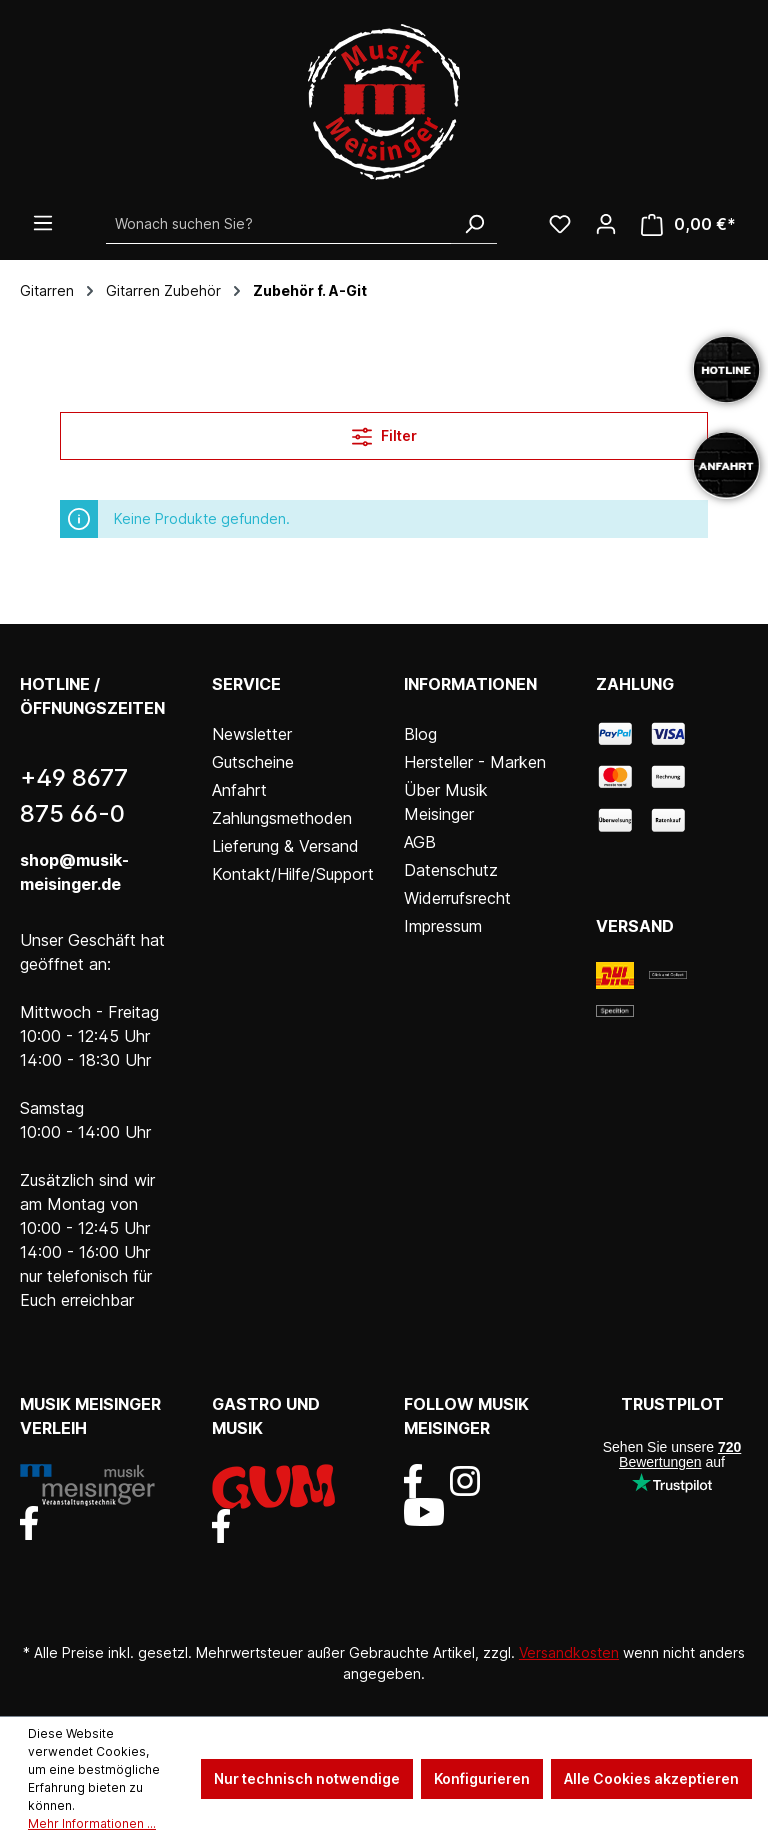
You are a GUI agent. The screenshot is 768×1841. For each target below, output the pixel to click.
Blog (420, 734)
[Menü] (43, 223)
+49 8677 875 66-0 (74, 795)
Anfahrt (239, 790)
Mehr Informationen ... (92, 1823)
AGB (420, 842)
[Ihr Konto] (606, 224)
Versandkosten (569, 1652)
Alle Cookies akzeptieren (651, 1778)
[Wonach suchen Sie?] (279, 224)
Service (246, 684)
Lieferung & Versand (285, 846)
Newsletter (252, 734)
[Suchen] (474, 224)
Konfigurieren (482, 1778)
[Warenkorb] (688, 224)
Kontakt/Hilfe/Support (293, 874)
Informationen (470, 684)
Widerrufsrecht (457, 898)
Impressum (443, 926)
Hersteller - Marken (475, 762)
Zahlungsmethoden (282, 818)
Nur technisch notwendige (307, 1778)
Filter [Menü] (384, 432)
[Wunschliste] (560, 224)
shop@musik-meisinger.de (74, 872)
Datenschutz (451, 870)
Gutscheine (253, 762)
